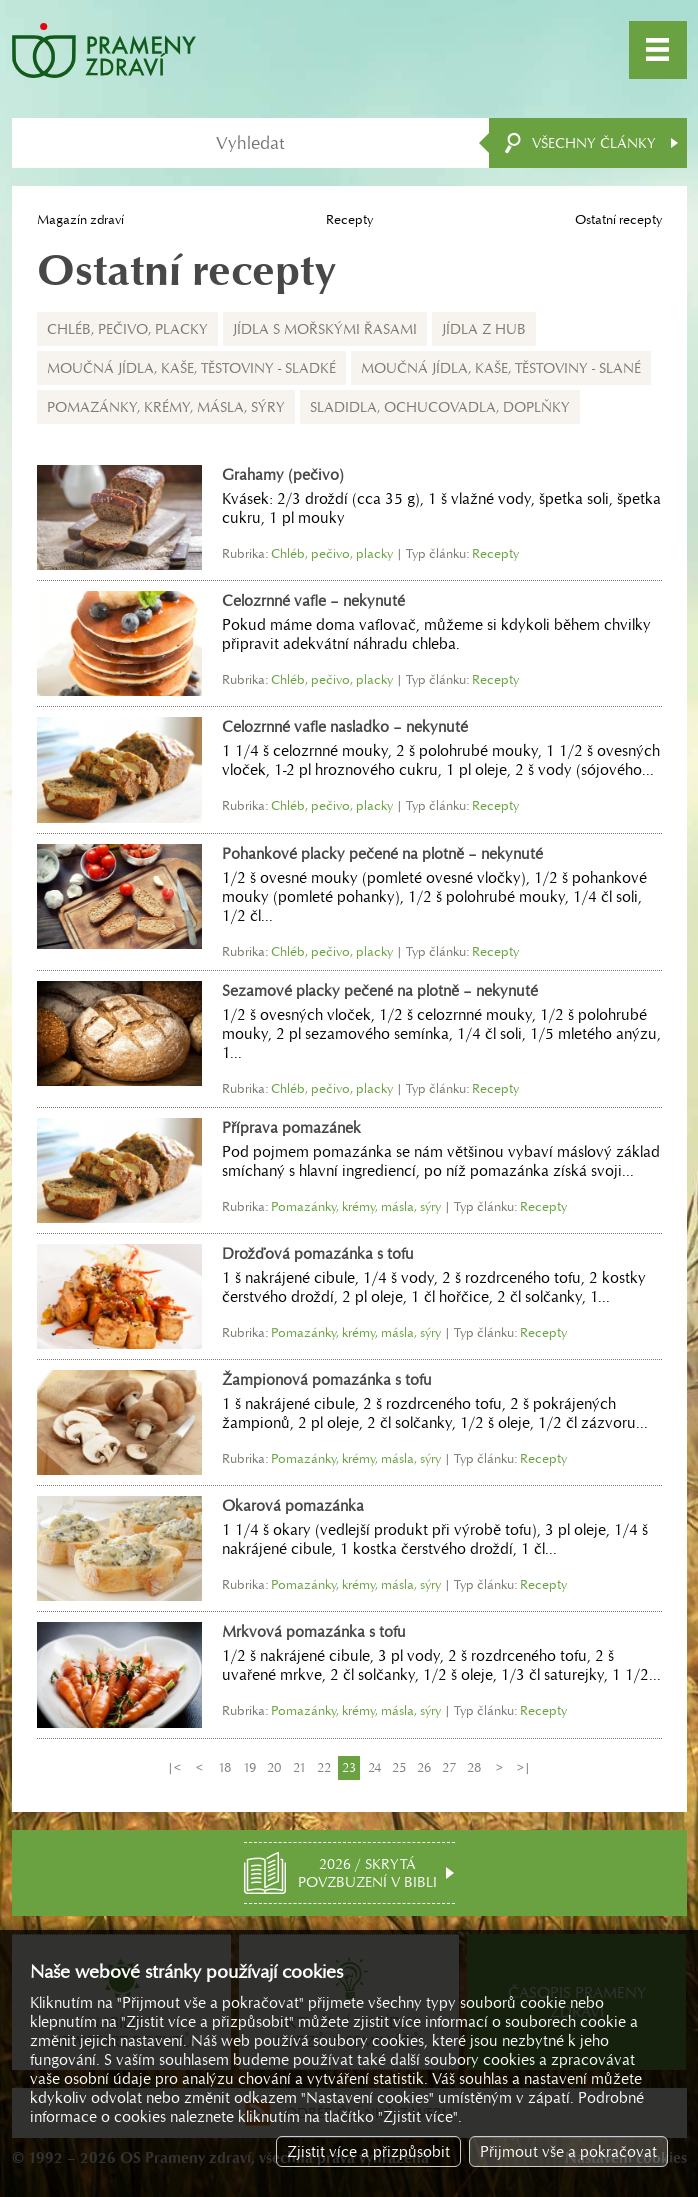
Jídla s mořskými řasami (325, 329)
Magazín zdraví (80, 219)
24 (374, 1767)
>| (524, 1767)
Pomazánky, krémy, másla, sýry (166, 407)
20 (274, 1767)
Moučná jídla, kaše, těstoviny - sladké (191, 368)
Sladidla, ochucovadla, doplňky (440, 407)
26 (424, 1767)
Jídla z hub (484, 329)
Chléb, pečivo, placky (127, 329)
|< (174, 1767)
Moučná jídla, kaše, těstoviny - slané (501, 368)
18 (224, 1767)
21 (299, 1767)
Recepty (349, 219)
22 (324, 1767)
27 (449, 1767)
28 (474, 1767)
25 (399, 1767)
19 (249, 1767)
